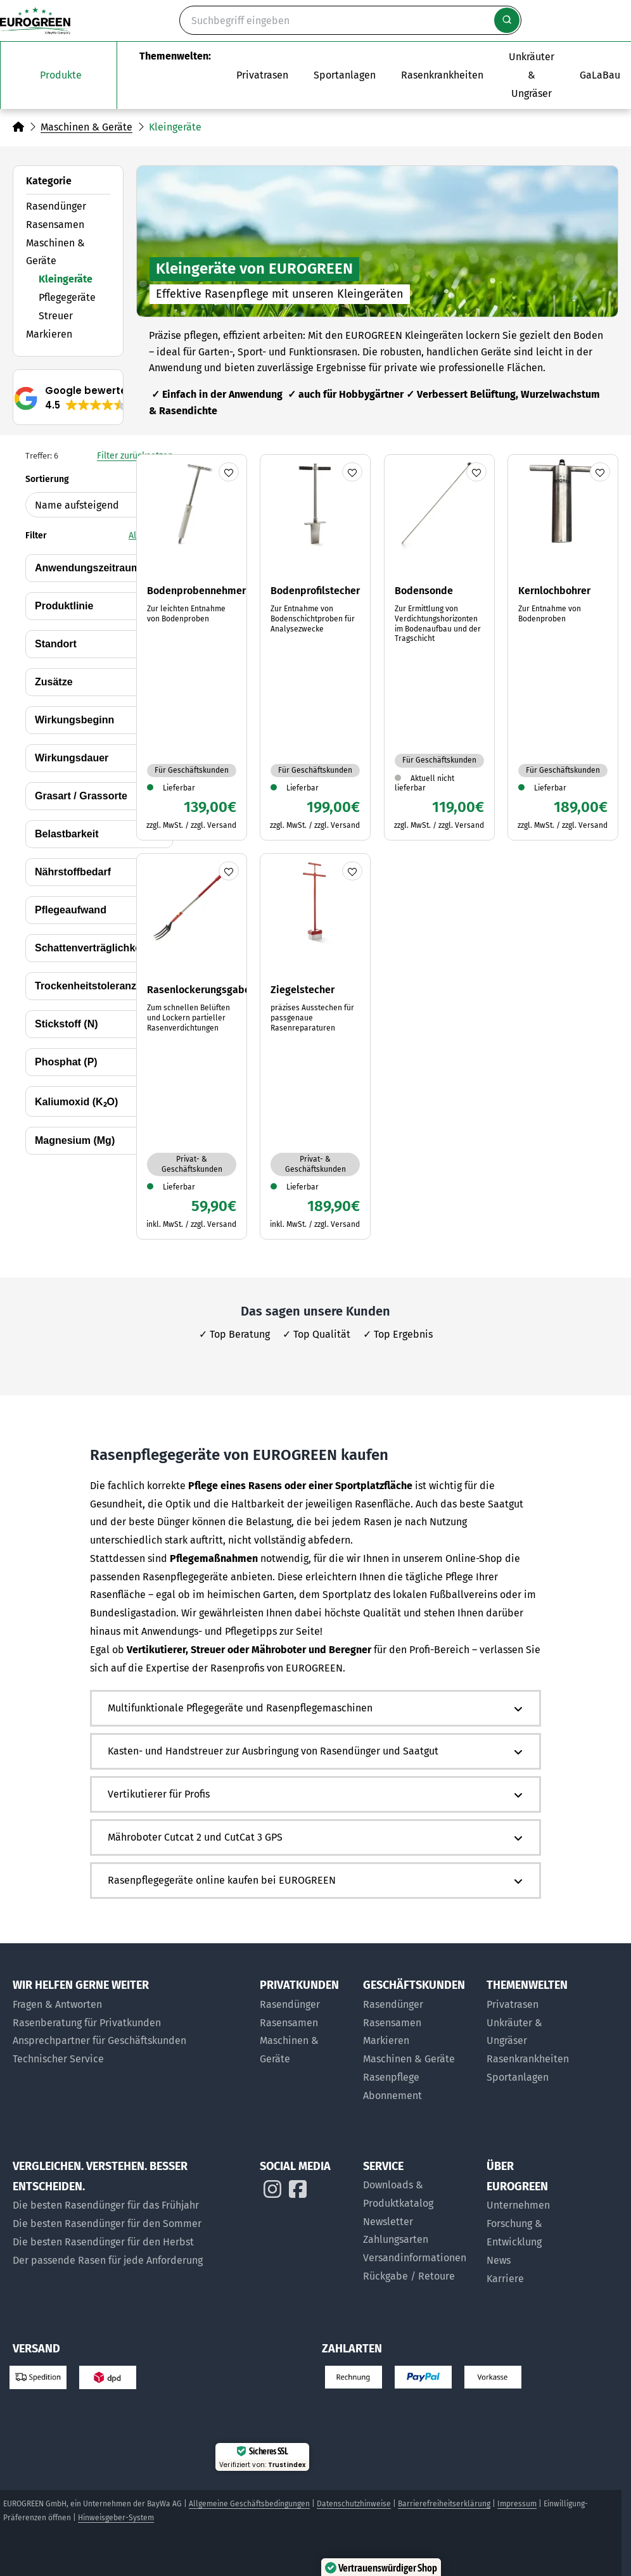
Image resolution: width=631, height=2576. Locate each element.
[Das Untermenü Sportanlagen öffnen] (344, 75)
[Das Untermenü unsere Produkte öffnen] (58, 75)
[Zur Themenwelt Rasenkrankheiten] (442, 75)
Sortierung (99, 495)
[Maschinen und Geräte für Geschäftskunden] (418, 2059)
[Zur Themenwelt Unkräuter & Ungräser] (531, 75)
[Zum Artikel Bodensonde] (439, 647)
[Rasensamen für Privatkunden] (305, 2023)
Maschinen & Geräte (86, 127)
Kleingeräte (65, 279)
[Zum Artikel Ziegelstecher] (315, 1046)
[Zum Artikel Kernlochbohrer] (563, 647)
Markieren (49, 334)
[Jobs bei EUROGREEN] (532, 2279)
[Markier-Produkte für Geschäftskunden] (418, 2041)
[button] (72, 398)
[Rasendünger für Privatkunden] (305, 2005)
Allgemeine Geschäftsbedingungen (249, 2503)
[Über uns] (532, 2206)
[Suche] (350, 20)
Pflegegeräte (67, 297)
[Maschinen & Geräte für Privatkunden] (305, 2050)
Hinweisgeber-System (116, 2517)
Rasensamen (55, 225)
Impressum (517, 2503)
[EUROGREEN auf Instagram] (272, 2192)
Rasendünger (56, 206)
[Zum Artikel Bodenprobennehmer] (191, 647)
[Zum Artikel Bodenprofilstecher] (315, 647)
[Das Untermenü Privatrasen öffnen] (262, 75)
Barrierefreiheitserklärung (444, 2503)
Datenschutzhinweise (354, 2503)
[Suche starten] (506, 20)
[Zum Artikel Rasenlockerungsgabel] (191, 1046)
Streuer (56, 316)
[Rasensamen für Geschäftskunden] (418, 2023)
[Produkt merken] (229, 471)
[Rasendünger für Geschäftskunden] (418, 2005)
